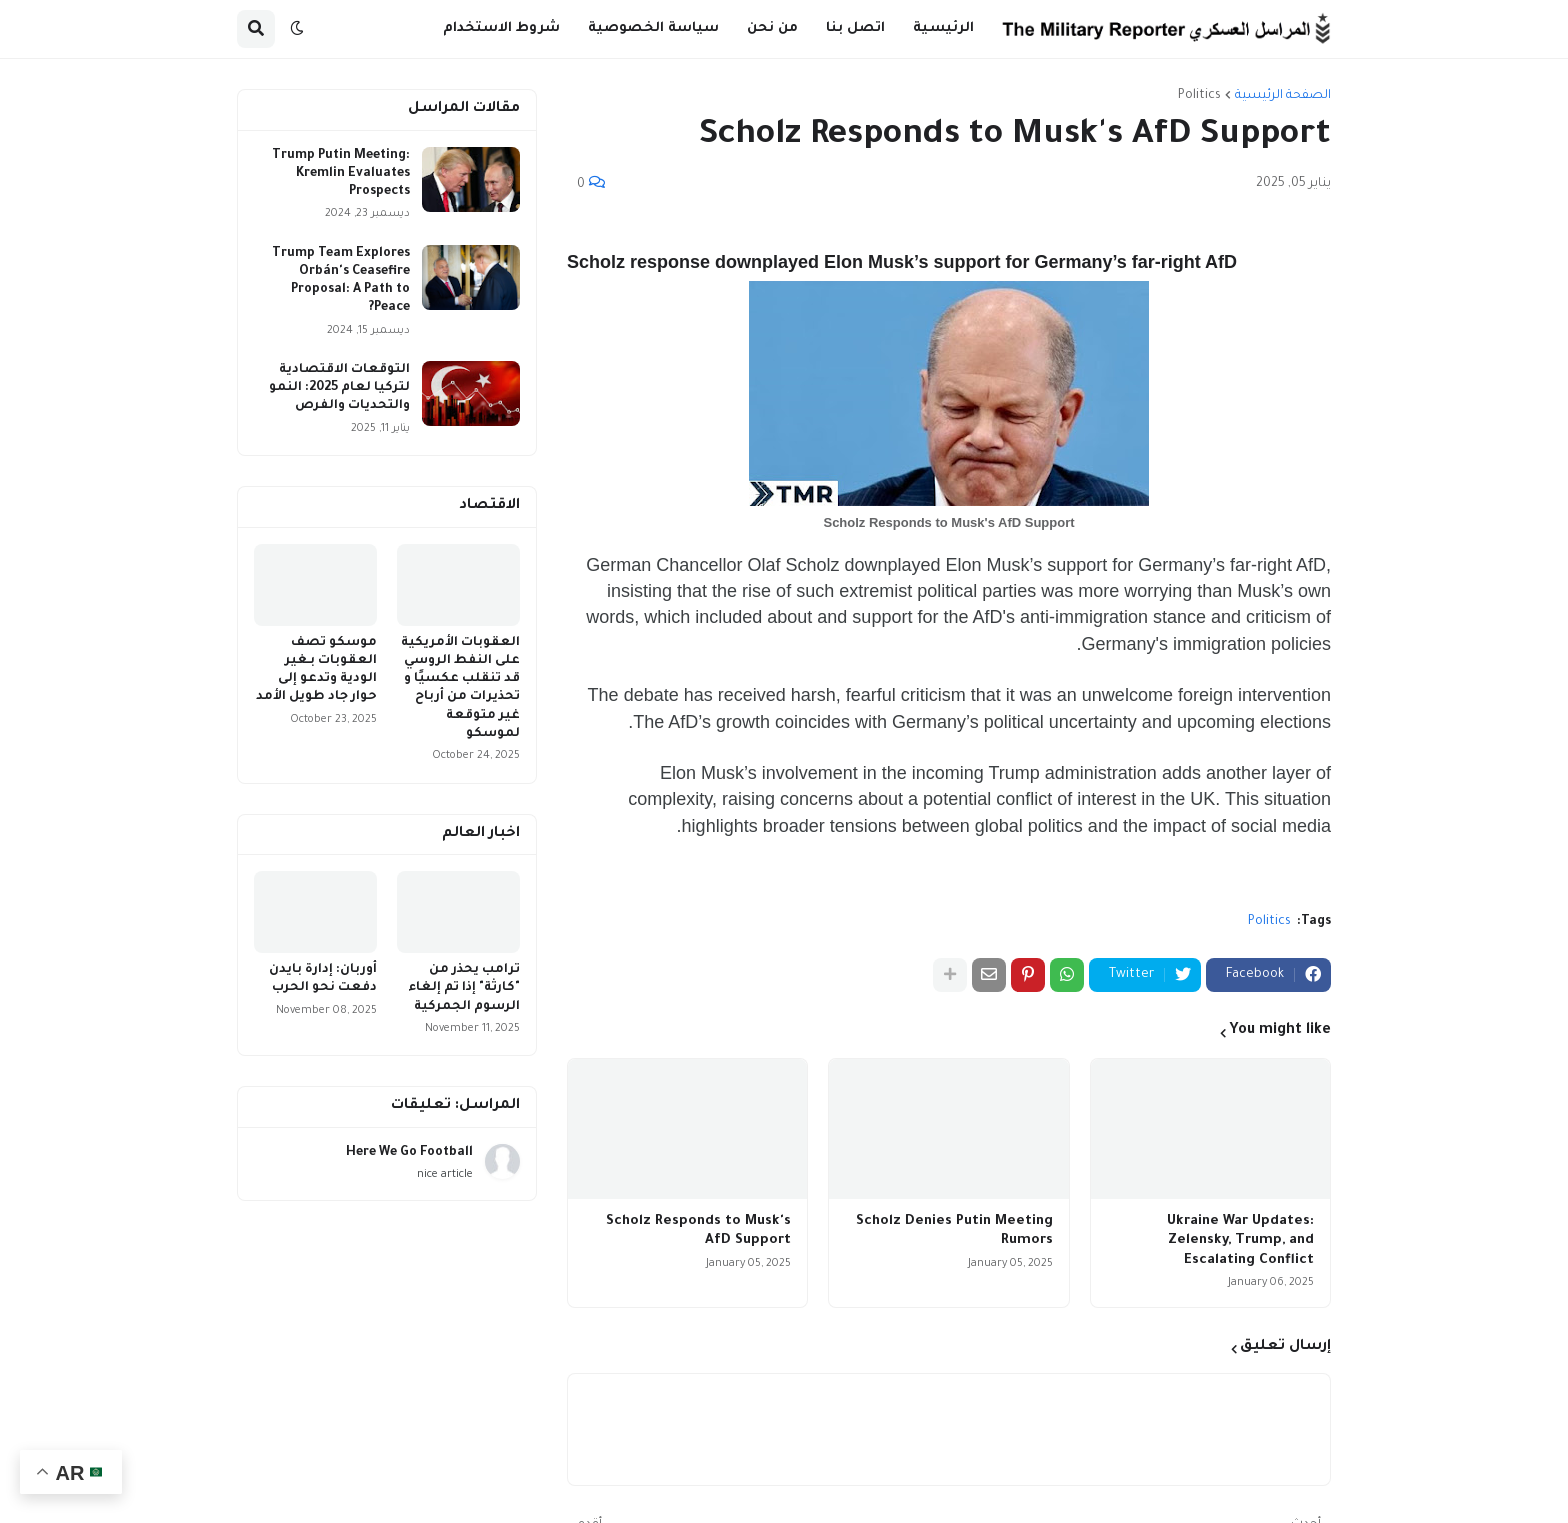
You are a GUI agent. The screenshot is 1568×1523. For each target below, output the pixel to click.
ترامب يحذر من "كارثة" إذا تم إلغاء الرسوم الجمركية (464, 988)
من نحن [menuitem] (772, 28)
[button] (297, 29)
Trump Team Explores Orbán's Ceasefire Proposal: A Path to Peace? (341, 281)
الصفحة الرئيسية (1283, 96)
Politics (1199, 96)
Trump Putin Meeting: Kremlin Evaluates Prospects (341, 174)
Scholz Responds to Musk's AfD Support (698, 1231)
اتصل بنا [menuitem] (855, 28)
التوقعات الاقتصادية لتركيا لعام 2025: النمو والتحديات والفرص (339, 388)
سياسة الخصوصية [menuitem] (653, 28)
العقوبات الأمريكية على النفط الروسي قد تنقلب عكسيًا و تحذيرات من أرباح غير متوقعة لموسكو (460, 688)
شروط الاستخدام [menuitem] (501, 28)
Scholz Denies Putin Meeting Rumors (954, 1231)
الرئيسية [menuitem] (943, 28)
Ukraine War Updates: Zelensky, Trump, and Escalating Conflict (1240, 1241)
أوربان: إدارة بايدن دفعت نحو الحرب (323, 979)
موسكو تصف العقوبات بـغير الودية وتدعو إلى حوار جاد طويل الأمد (316, 670)
